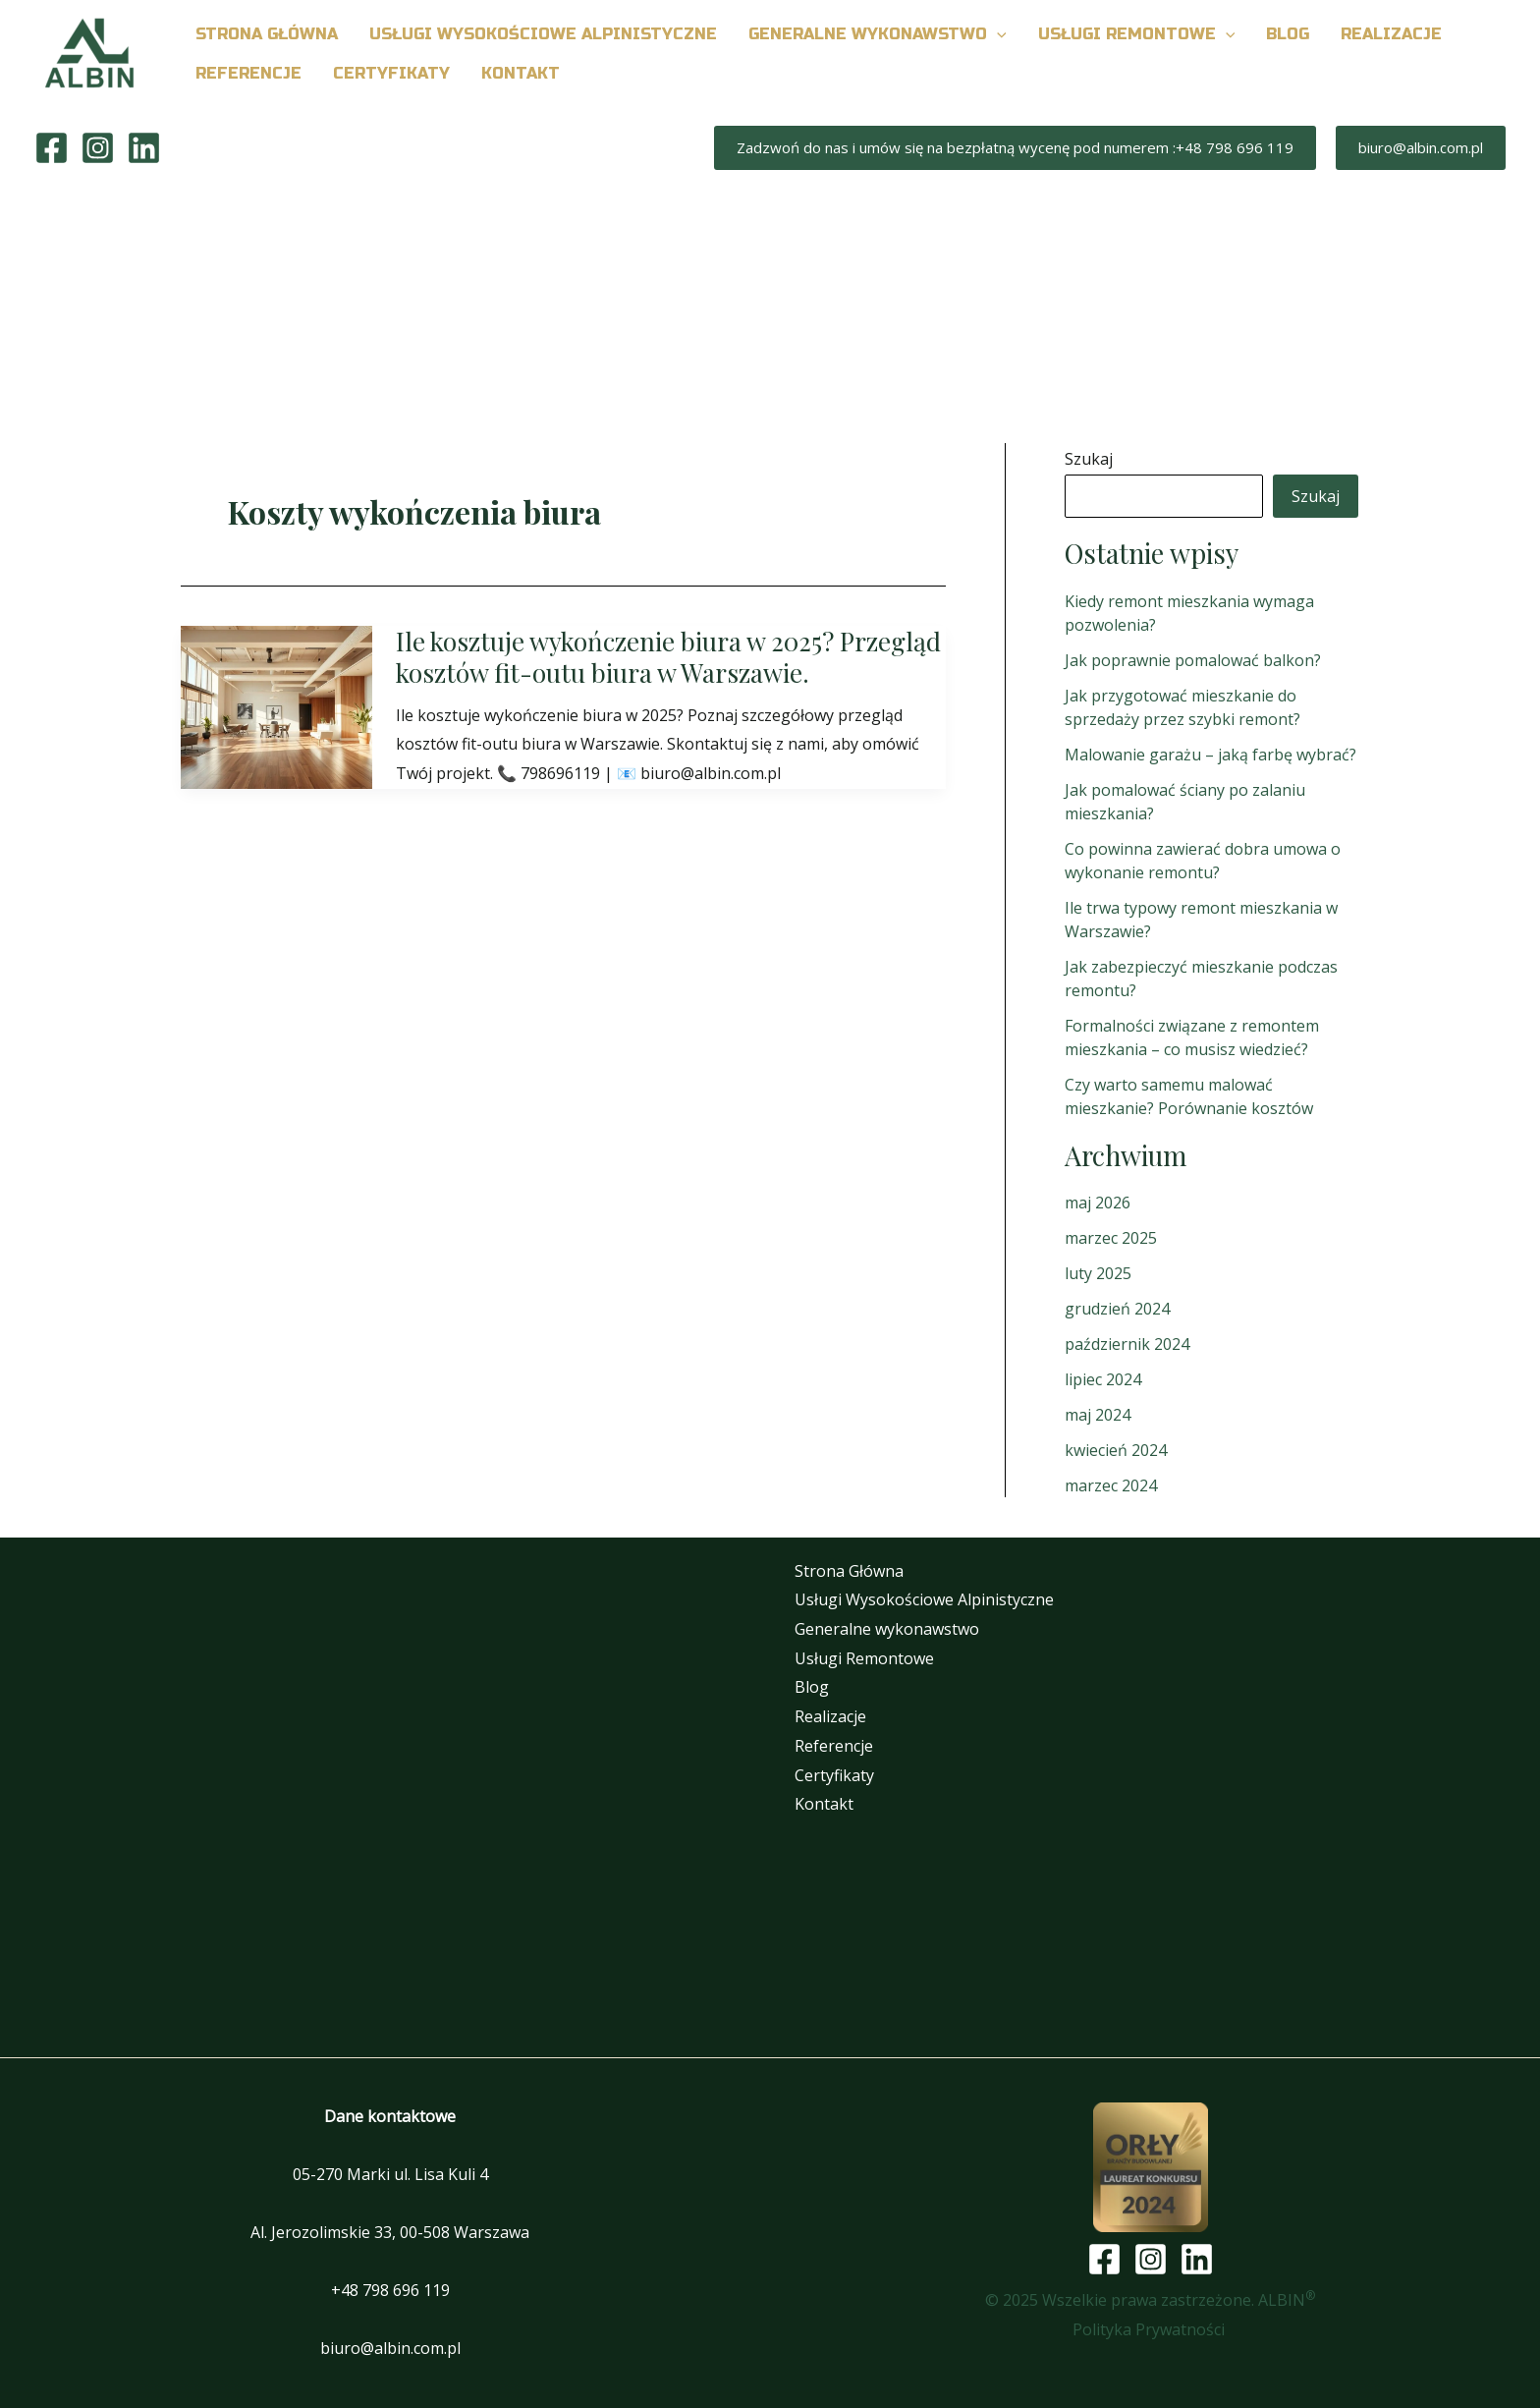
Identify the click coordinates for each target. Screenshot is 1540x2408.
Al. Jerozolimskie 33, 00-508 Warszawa (389, 2232)
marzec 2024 (1111, 1485)
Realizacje (830, 1716)
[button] (997, 34)
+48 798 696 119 (390, 2290)
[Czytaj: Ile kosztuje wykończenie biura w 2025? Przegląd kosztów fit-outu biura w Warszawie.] (276, 705)
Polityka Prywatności (1150, 2329)
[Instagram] (98, 148)
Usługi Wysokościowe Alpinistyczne (924, 1599)
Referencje (834, 1746)
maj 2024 (1097, 1415)
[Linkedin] (144, 148)
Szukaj (1089, 459)
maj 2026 (1097, 1202)
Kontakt (824, 1804)
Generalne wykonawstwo (887, 1629)
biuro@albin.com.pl (390, 2348)
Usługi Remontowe (864, 1658)
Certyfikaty (834, 1775)
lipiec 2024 (1103, 1379)
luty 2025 (1098, 1273)
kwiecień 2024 (1116, 1450)
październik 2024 (1127, 1344)
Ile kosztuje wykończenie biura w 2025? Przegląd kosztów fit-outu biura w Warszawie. (668, 657)
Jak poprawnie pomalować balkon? (1193, 660)
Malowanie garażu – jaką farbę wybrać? (1210, 754)
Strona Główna (849, 1571)
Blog (812, 1687)
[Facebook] (51, 148)
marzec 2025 (1111, 1238)
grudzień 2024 (1117, 1308)
